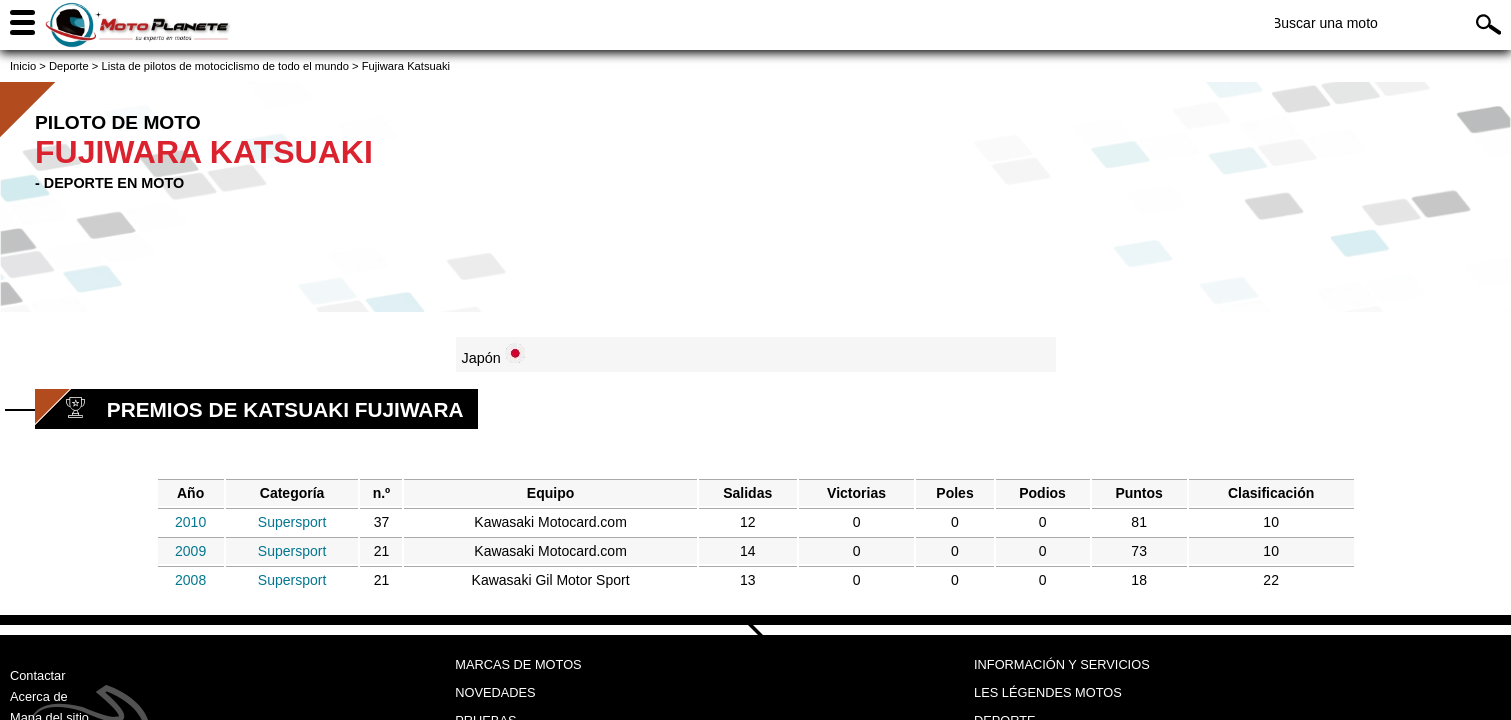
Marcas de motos (518, 664)
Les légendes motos (1048, 692)
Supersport (292, 522)
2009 (190, 551)
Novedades (495, 692)
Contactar (37, 675)
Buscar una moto (1325, 23)
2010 (190, 522)
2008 (190, 580)
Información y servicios (1062, 664)
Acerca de (39, 696)
